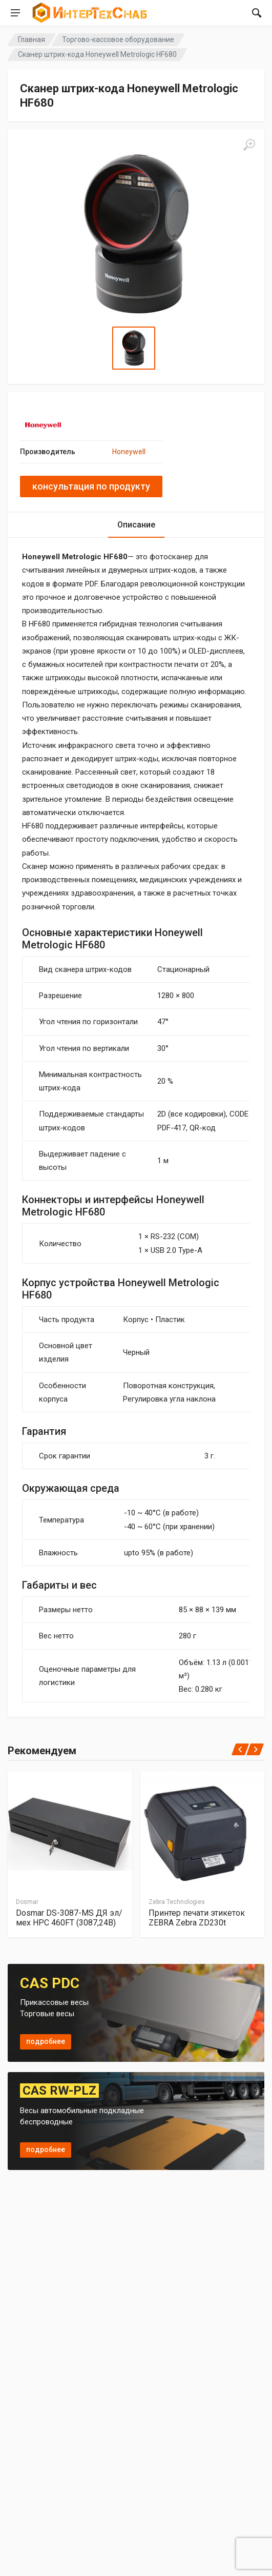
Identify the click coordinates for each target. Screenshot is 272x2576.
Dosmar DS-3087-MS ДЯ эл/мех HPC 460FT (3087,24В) (69, 1918)
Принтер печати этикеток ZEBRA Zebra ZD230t (197, 1918)
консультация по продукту (91, 486)
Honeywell (128, 452)
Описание (136, 525)
